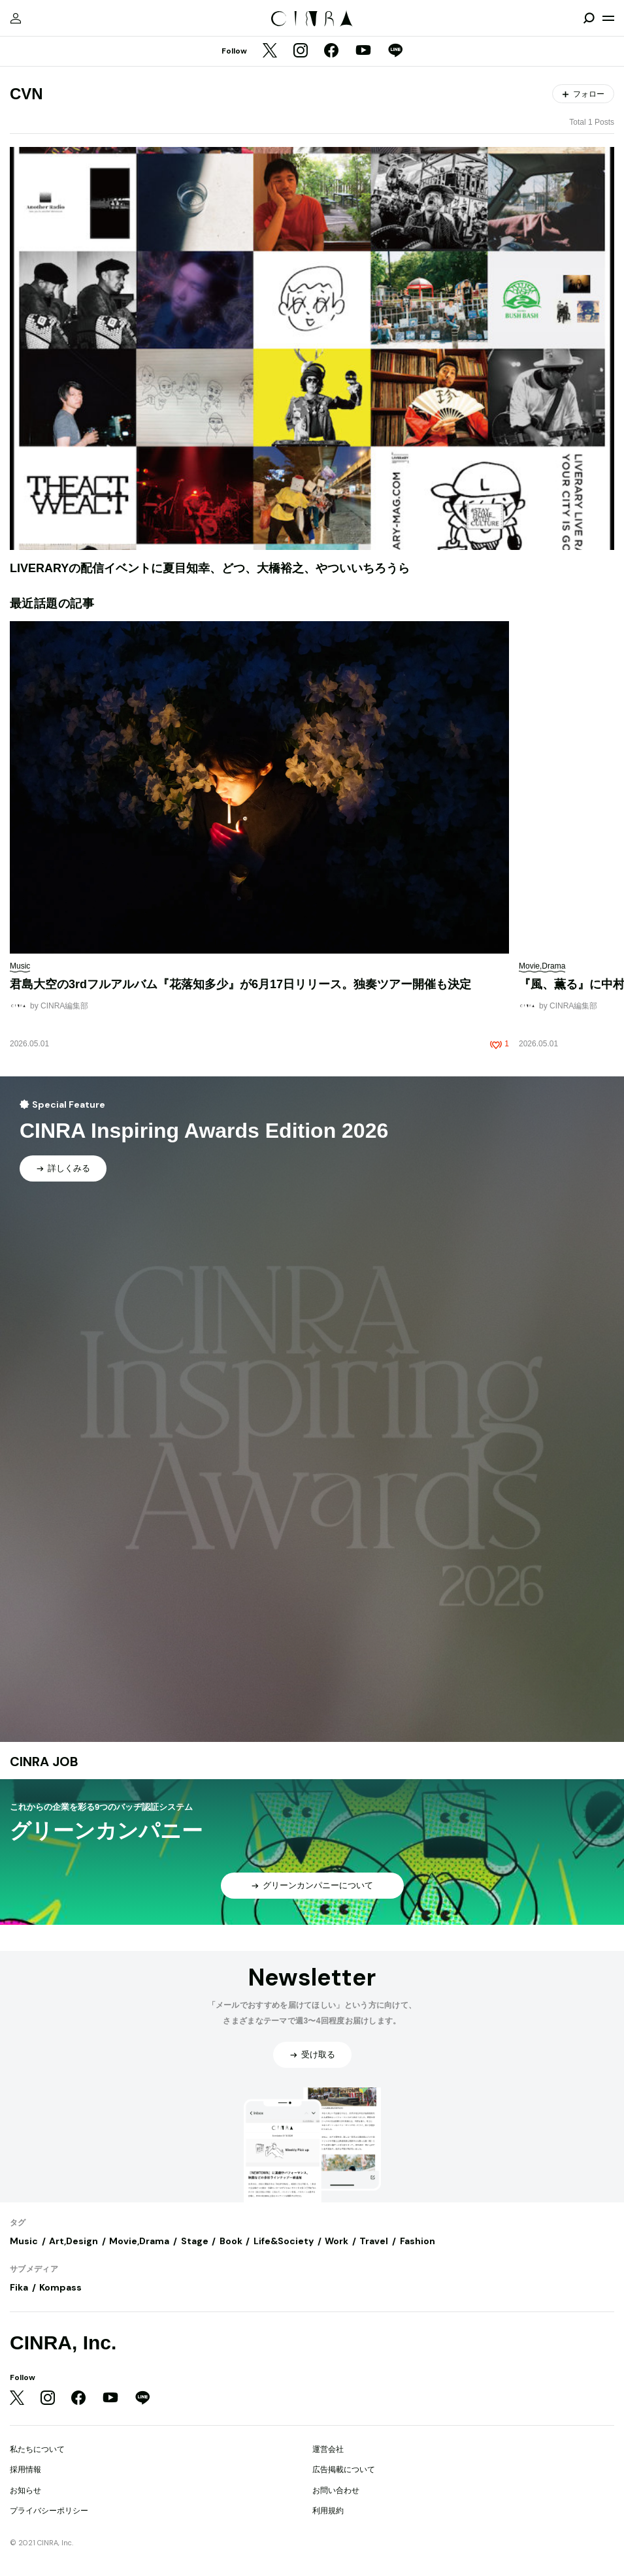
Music (24, 2241)
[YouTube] (363, 51)
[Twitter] (270, 51)
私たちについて (37, 2449)
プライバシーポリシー (49, 2510)
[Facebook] (331, 51)
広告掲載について (343, 2469)
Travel (373, 2241)
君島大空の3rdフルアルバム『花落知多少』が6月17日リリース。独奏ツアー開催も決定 (240, 984)
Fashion (417, 2241)
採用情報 (25, 2469)
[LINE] (395, 51)
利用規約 (328, 2510)
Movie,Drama (139, 2241)
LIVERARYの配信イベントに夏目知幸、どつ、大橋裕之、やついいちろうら (210, 568)
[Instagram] (300, 51)
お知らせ (25, 2490)
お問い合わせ (335, 2490)
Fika (19, 2287)
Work (336, 2241)
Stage (194, 2241)
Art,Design (73, 2241)
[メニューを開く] (608, 18)
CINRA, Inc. (63, 2342)
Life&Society (284, 2241)
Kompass (60, 2287)
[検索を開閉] (589, 18)
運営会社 (328, 2449)
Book (231, 2241)
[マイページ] (15, 18)
